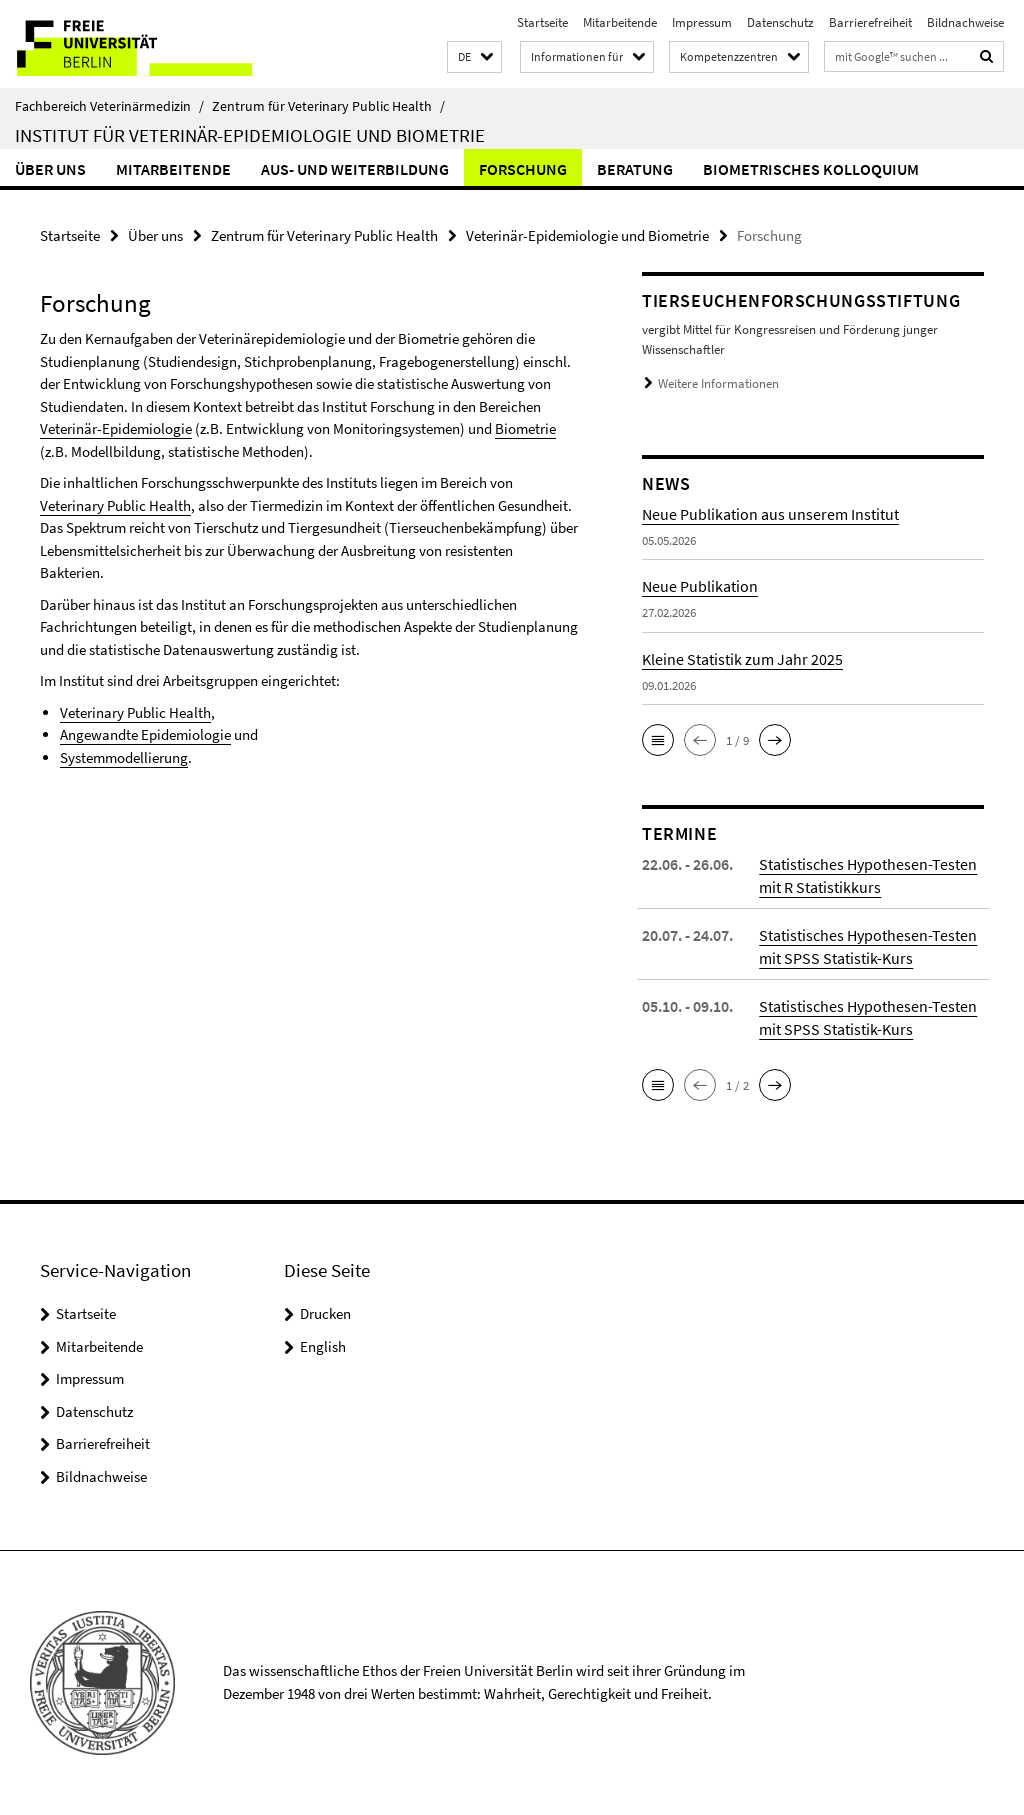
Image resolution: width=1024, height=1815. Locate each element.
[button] (474, 57)
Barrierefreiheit (870, 22)
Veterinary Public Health (115, 505)
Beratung (635, 169)
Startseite (542, 22)
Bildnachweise (965, 22)
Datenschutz (780, 22)
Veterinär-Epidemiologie (116, 428)
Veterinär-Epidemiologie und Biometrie (587, 235)
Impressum (702, 22)
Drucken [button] (325, 1313)
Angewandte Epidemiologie (145, 734)
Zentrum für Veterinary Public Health (328, 106)
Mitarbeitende (620, 22)
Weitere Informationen (718, 383)
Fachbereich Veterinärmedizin (109, 106)
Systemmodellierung (124, 757)
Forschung (523, 169)
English (323, 1346)
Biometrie (525, 428)
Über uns (50, 169)
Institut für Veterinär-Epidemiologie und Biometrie (250, 135)
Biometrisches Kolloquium (811, 169)
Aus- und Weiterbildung (355, 169)
